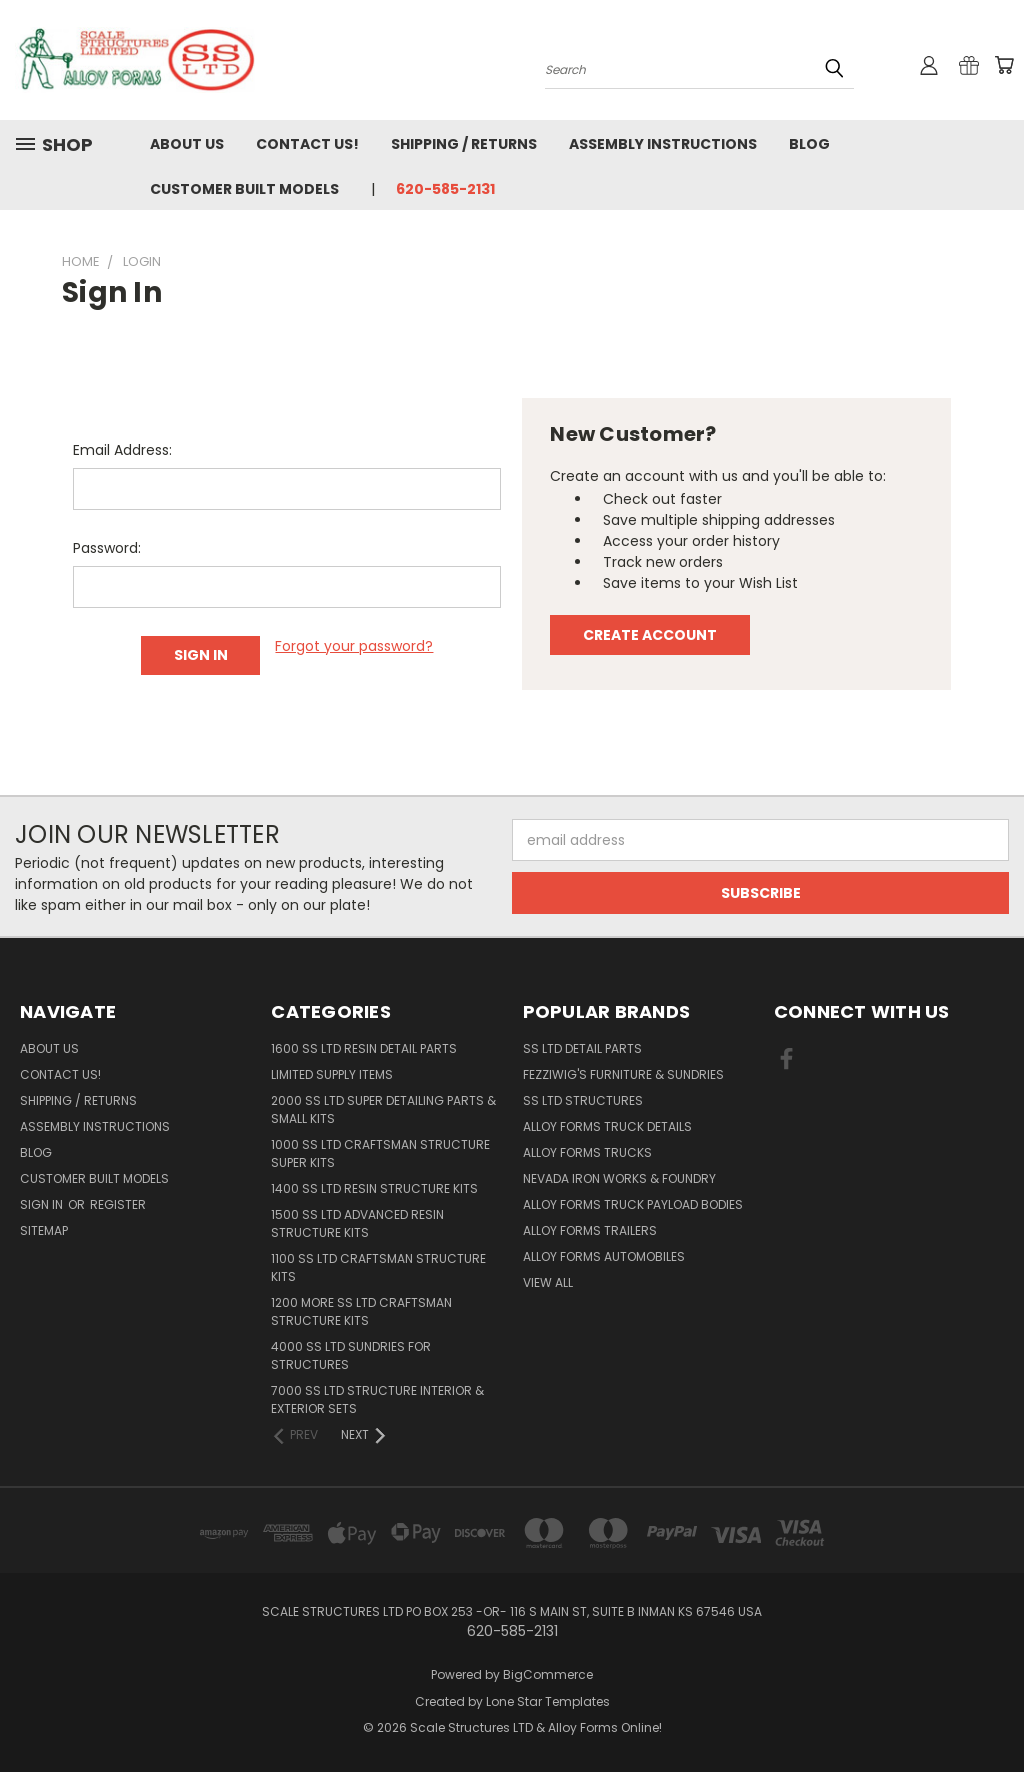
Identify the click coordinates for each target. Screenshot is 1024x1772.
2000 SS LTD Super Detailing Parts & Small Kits (383, 1109)
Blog (809, 144)
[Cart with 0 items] (1004, 65)
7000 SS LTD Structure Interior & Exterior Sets (377, 1399)
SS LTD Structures (583, 1100)
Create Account (650, 635)
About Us (187, 144)
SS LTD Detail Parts (582, 1048)
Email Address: (122, 450)
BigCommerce (548, 1674)
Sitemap (44, 1230)
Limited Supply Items (332, 1074)
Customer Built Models (244, 189)
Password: (107, 548)
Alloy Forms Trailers (590, 1230)
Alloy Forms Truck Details (607, 1126)
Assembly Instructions (663, 144)
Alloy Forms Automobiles (604, 1256)
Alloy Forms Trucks (587, 1152)
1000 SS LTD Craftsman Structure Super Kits (380, 1153)
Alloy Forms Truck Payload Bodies (633, 1204)
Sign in (43, 1204)
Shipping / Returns (464, 144)
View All (548, 1282)
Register (118, 1204)
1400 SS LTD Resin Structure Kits (374, 1188)
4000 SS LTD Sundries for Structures (351, 1355)
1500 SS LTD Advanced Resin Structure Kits (357, 1223)
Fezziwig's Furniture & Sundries (623, 1074)
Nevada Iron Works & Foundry (619, 1178)
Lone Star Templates (548, 1701)
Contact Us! (307, 144)
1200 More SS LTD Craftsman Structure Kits (361, 1311)
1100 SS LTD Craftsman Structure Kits (378, 1267)
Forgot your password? (354, 646)
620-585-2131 (445, 189)
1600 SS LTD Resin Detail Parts (364, 1048)
